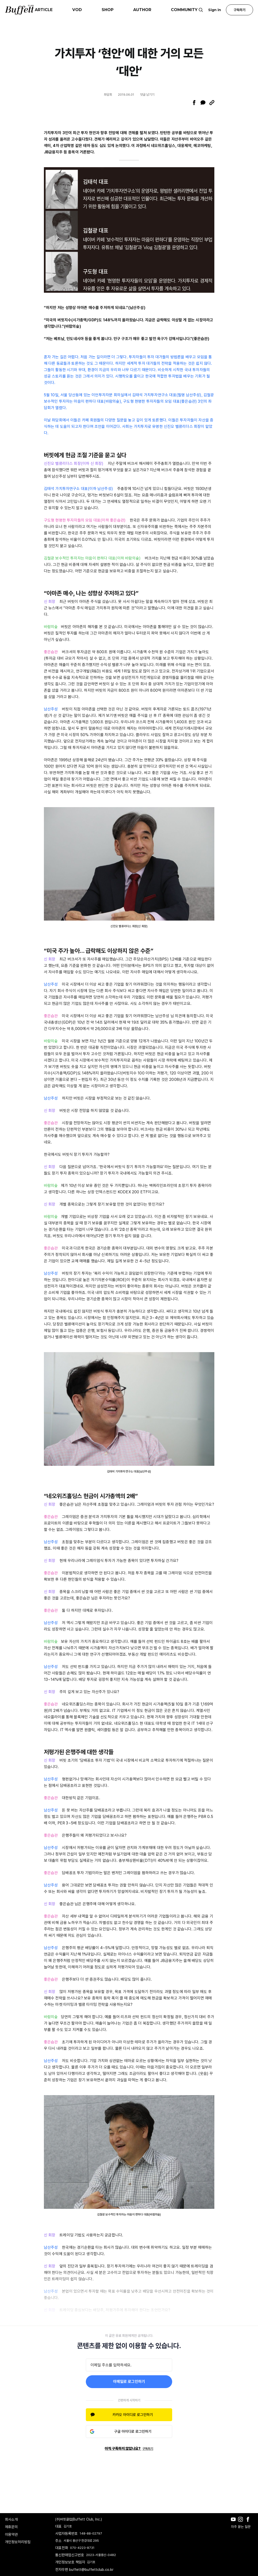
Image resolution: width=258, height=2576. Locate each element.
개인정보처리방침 (18, 2542)
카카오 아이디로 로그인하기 (132, 2415)
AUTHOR (142, 9)
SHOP (107, 9)
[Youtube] (234, 2523)
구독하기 (239, 10)
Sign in (214, 10)
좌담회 (108, 94)
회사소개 (11, 2519)
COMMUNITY (184, 9)
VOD (77, 9)
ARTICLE (44, 9)
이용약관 (11, 2534)
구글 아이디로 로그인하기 (132, 2431)
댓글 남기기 (147, 94)
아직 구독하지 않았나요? (129, 2448)
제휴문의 (11, 2527)
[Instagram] (241, 2523)
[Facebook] (249, 2523)
